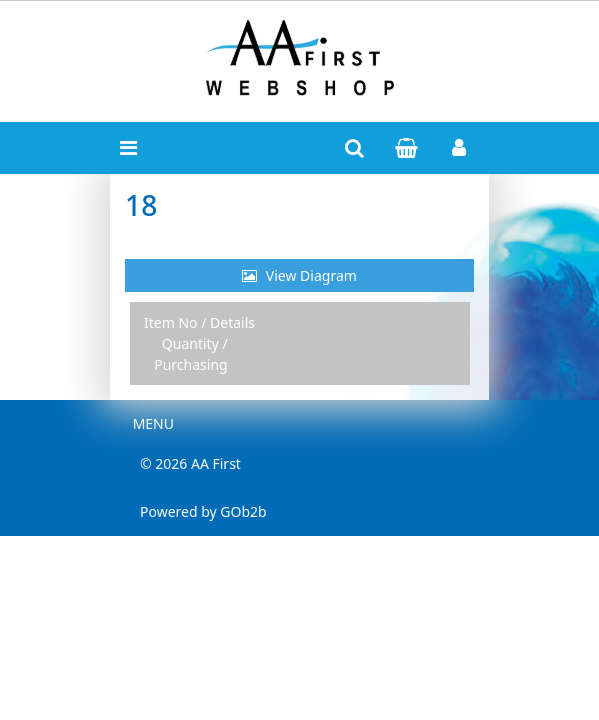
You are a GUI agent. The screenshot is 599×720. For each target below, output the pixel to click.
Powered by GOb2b (203, 511)
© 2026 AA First (190, 463)
